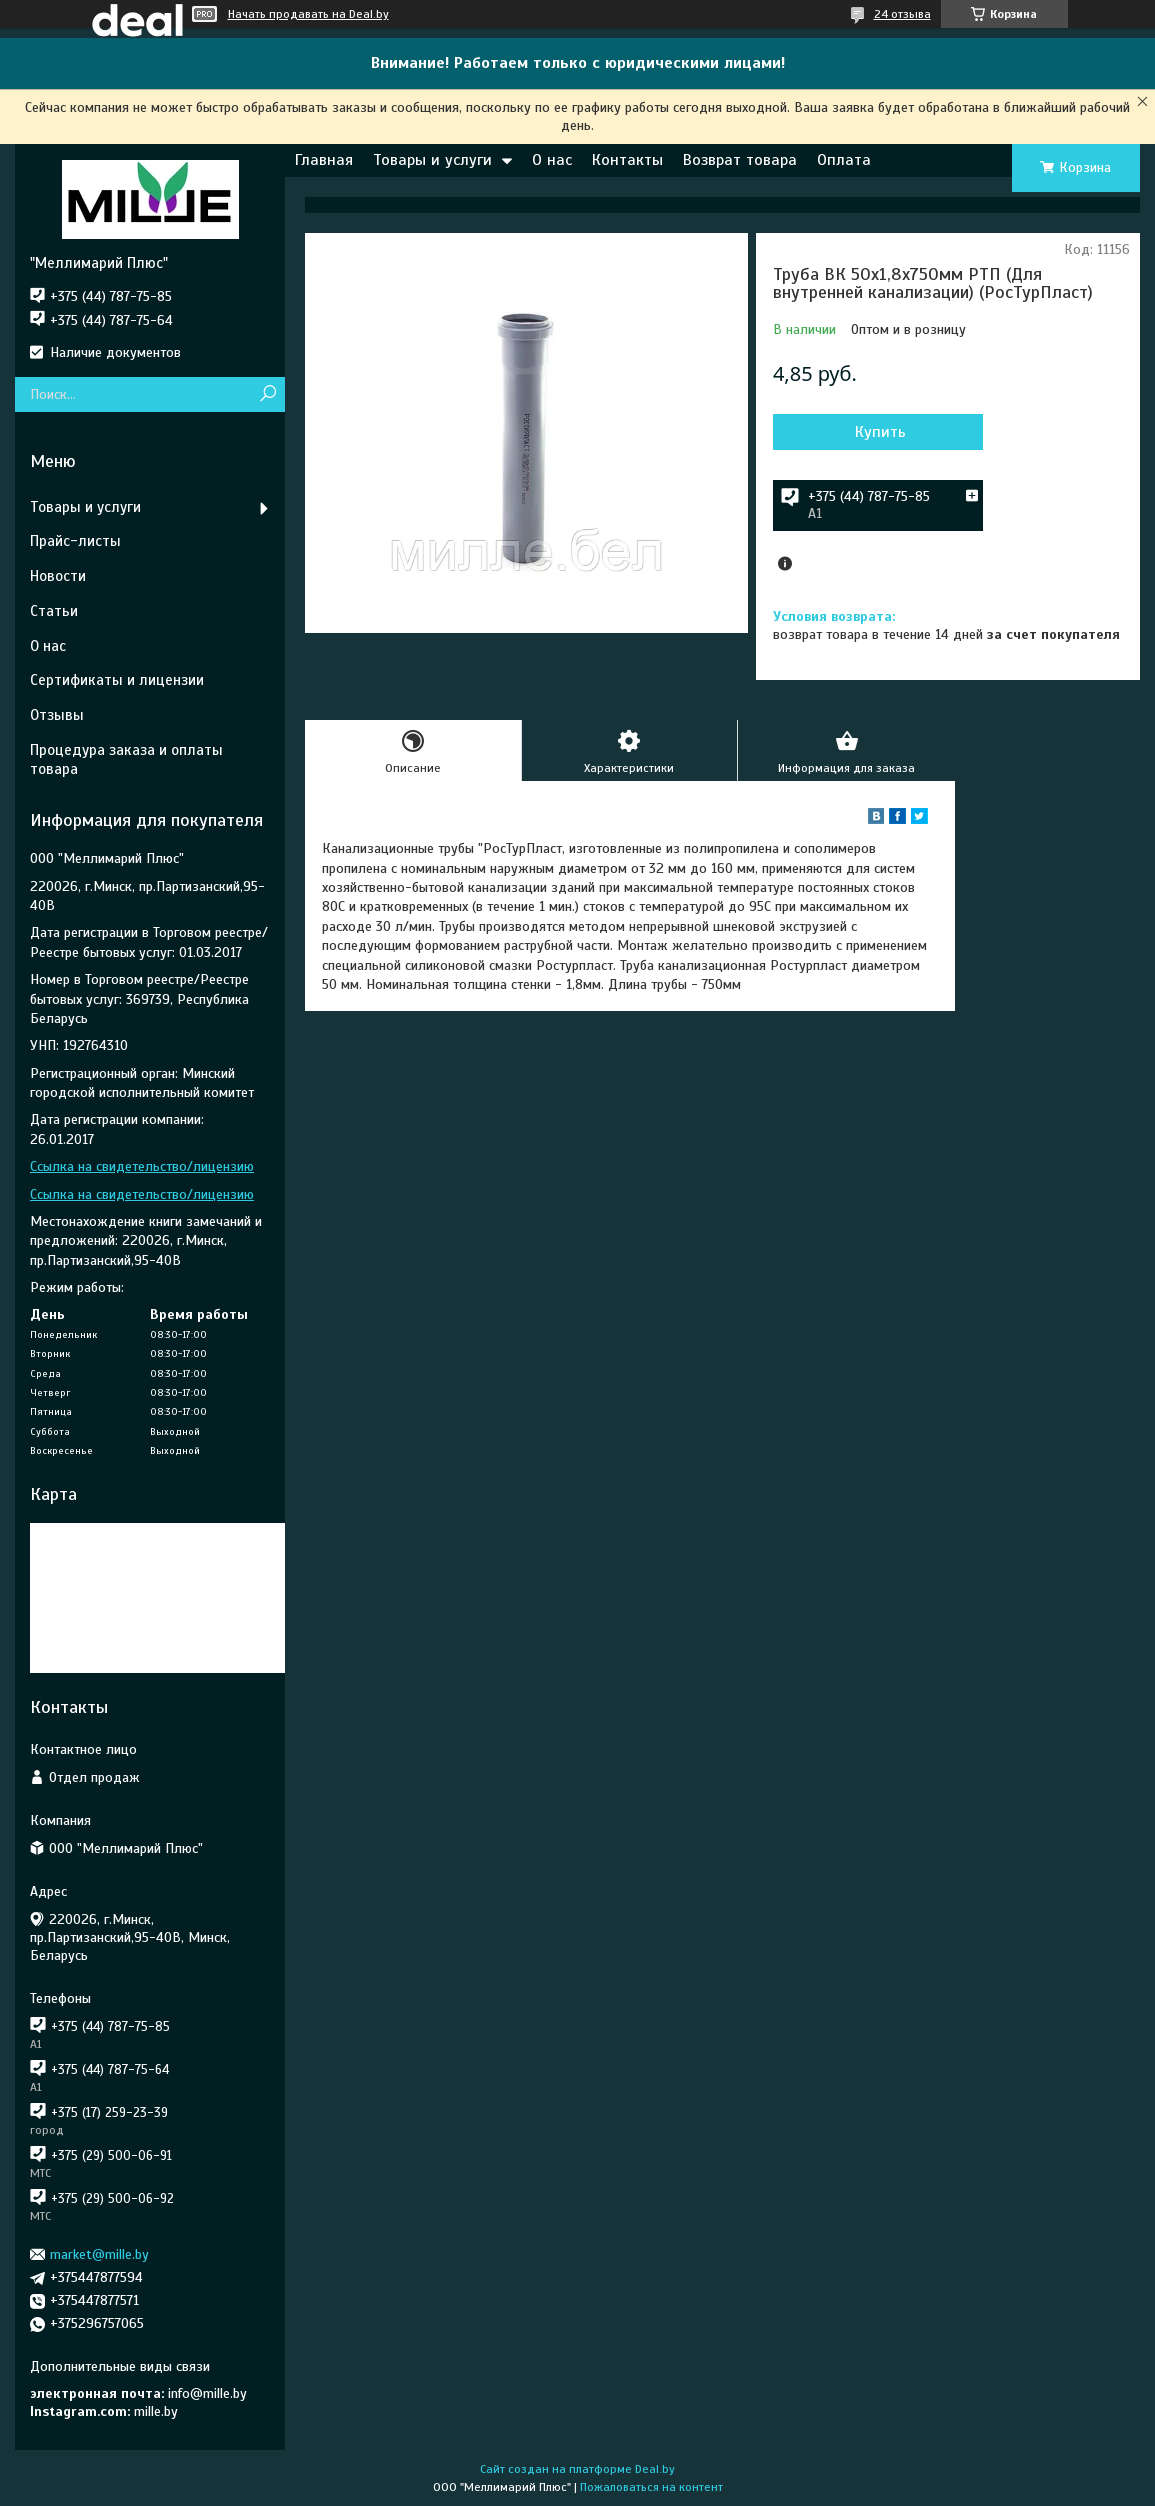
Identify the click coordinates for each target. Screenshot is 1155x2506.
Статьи (54, 611)
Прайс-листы (75, 541)
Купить (880, 432)
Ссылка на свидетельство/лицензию (142, 1166)
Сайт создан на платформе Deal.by (577, 2469)
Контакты (627, 160)
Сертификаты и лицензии (117, 680)
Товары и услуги (432, 160)
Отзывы (57, 715)
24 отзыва (902, 14)
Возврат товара (740, 160)
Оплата (844, 160)
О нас (552, 160)
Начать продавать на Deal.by (308, 14)
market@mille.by (99, 2254)
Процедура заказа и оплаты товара (126, 759)
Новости (58, 576)
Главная (324, 160)
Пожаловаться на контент (651, 2487)
